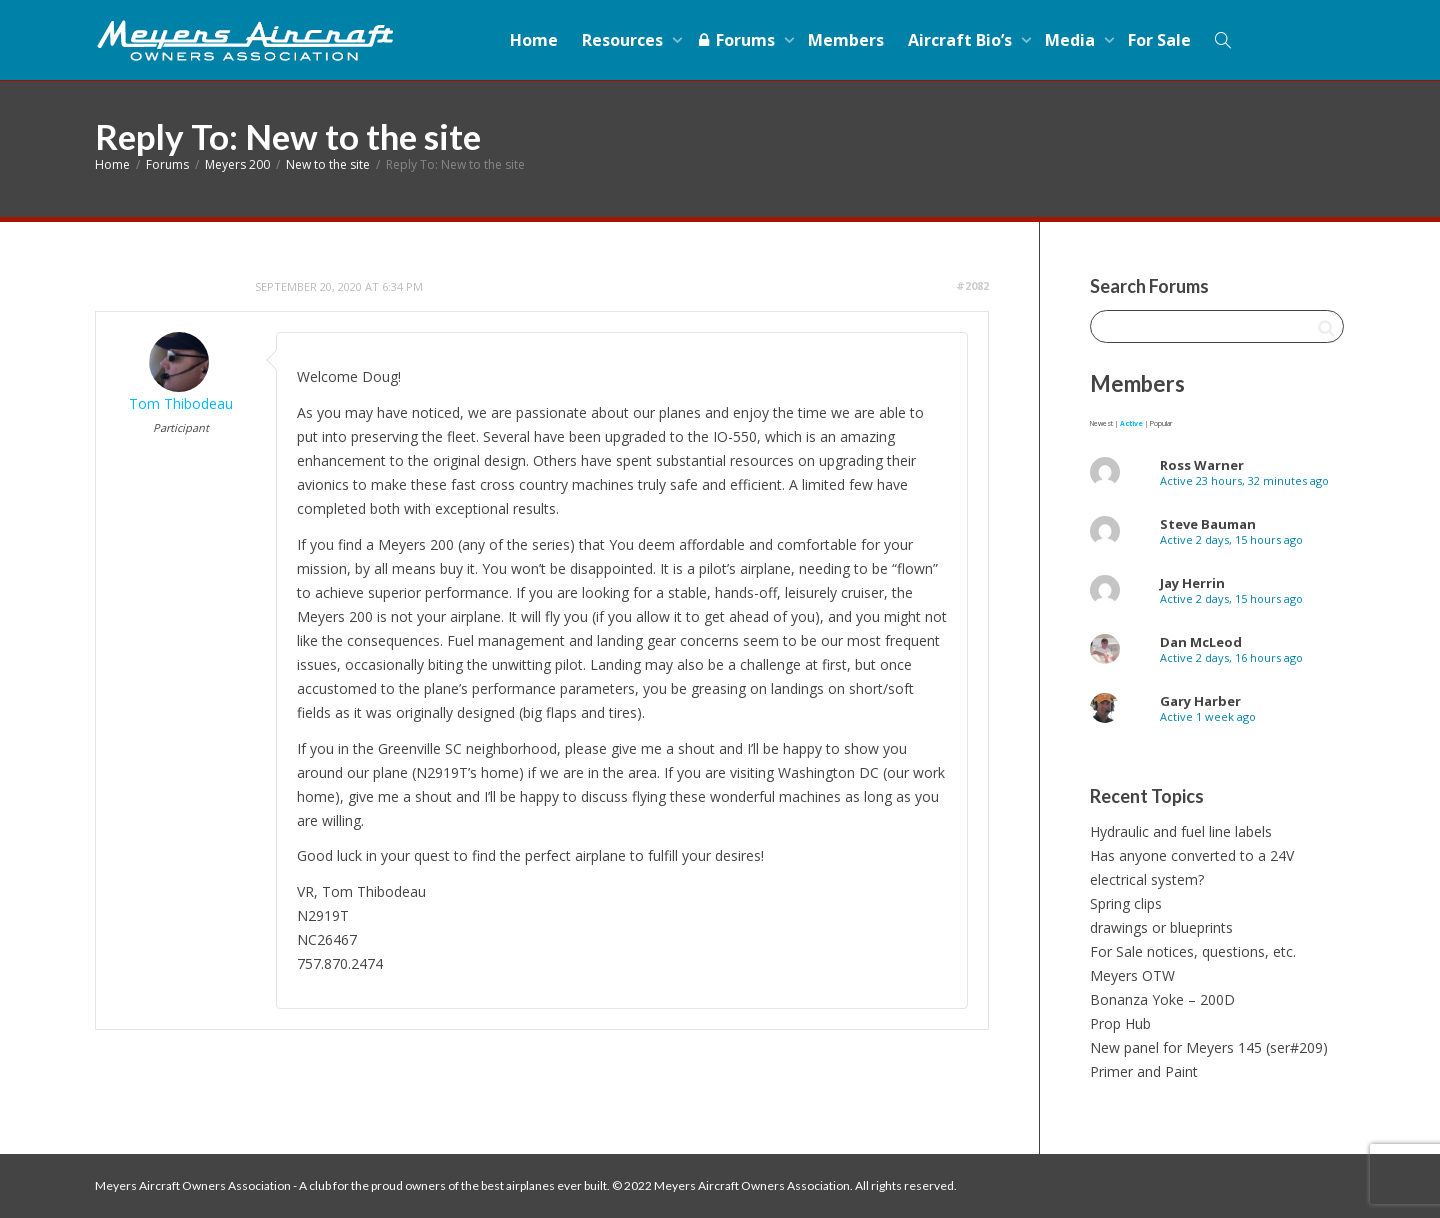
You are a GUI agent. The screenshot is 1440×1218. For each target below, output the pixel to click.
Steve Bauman (1208, 524)
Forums (737, 40)
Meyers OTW (1132, 975)
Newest (1101, 423)
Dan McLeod (1201, 642)
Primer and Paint (1144, 1071)
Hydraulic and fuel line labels (1181, 831)
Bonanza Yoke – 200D (1162, 999)
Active (1131, 423)
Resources (624, 40)
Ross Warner (1202, 465)
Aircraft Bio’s (962, 40)
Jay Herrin (1192, 583)
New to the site (328, 164)
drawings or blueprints (1161, 927)
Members (846, 40)
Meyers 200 (237, 164)
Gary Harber (1200, 701)
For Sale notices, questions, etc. (1193, 951)
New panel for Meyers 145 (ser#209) (1209, 1047)
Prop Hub (1120, 1023)
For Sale (1159, 40)
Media (1072, 40)
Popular (1161, 423)
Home (534, 40)
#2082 (972, 285)
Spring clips (1126, 903)
